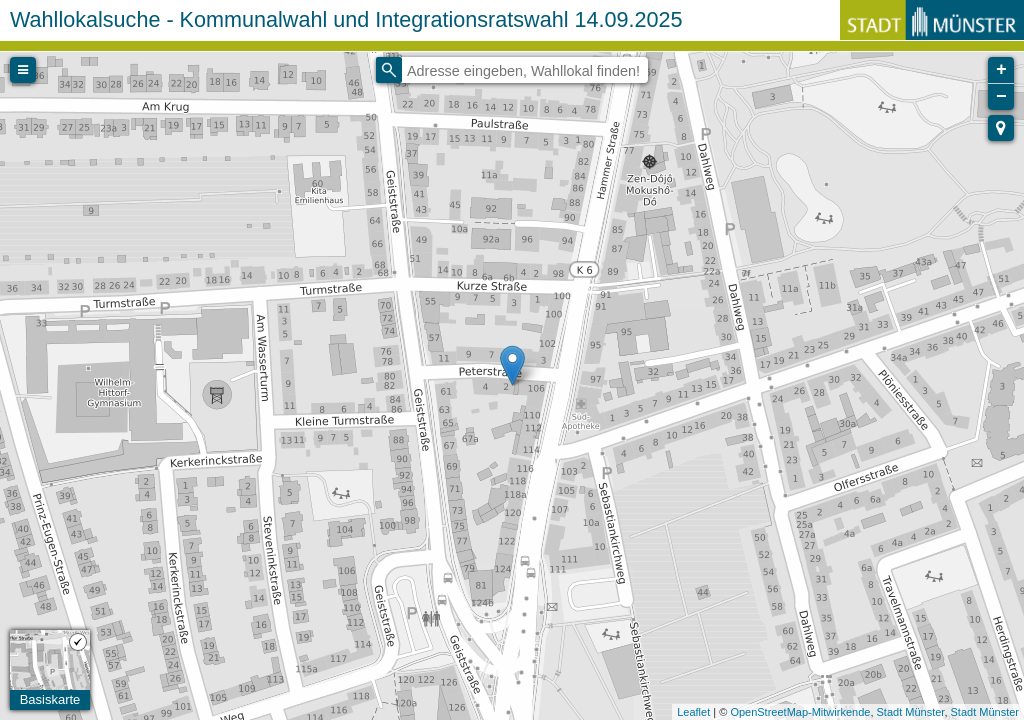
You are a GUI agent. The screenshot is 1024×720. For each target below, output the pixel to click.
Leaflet (693, 712)
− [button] (1001, 97)
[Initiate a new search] (389, 70)
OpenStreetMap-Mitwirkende (800, 712)
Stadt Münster (911, 712)
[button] (1001, 128)
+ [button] (1001, 70)
